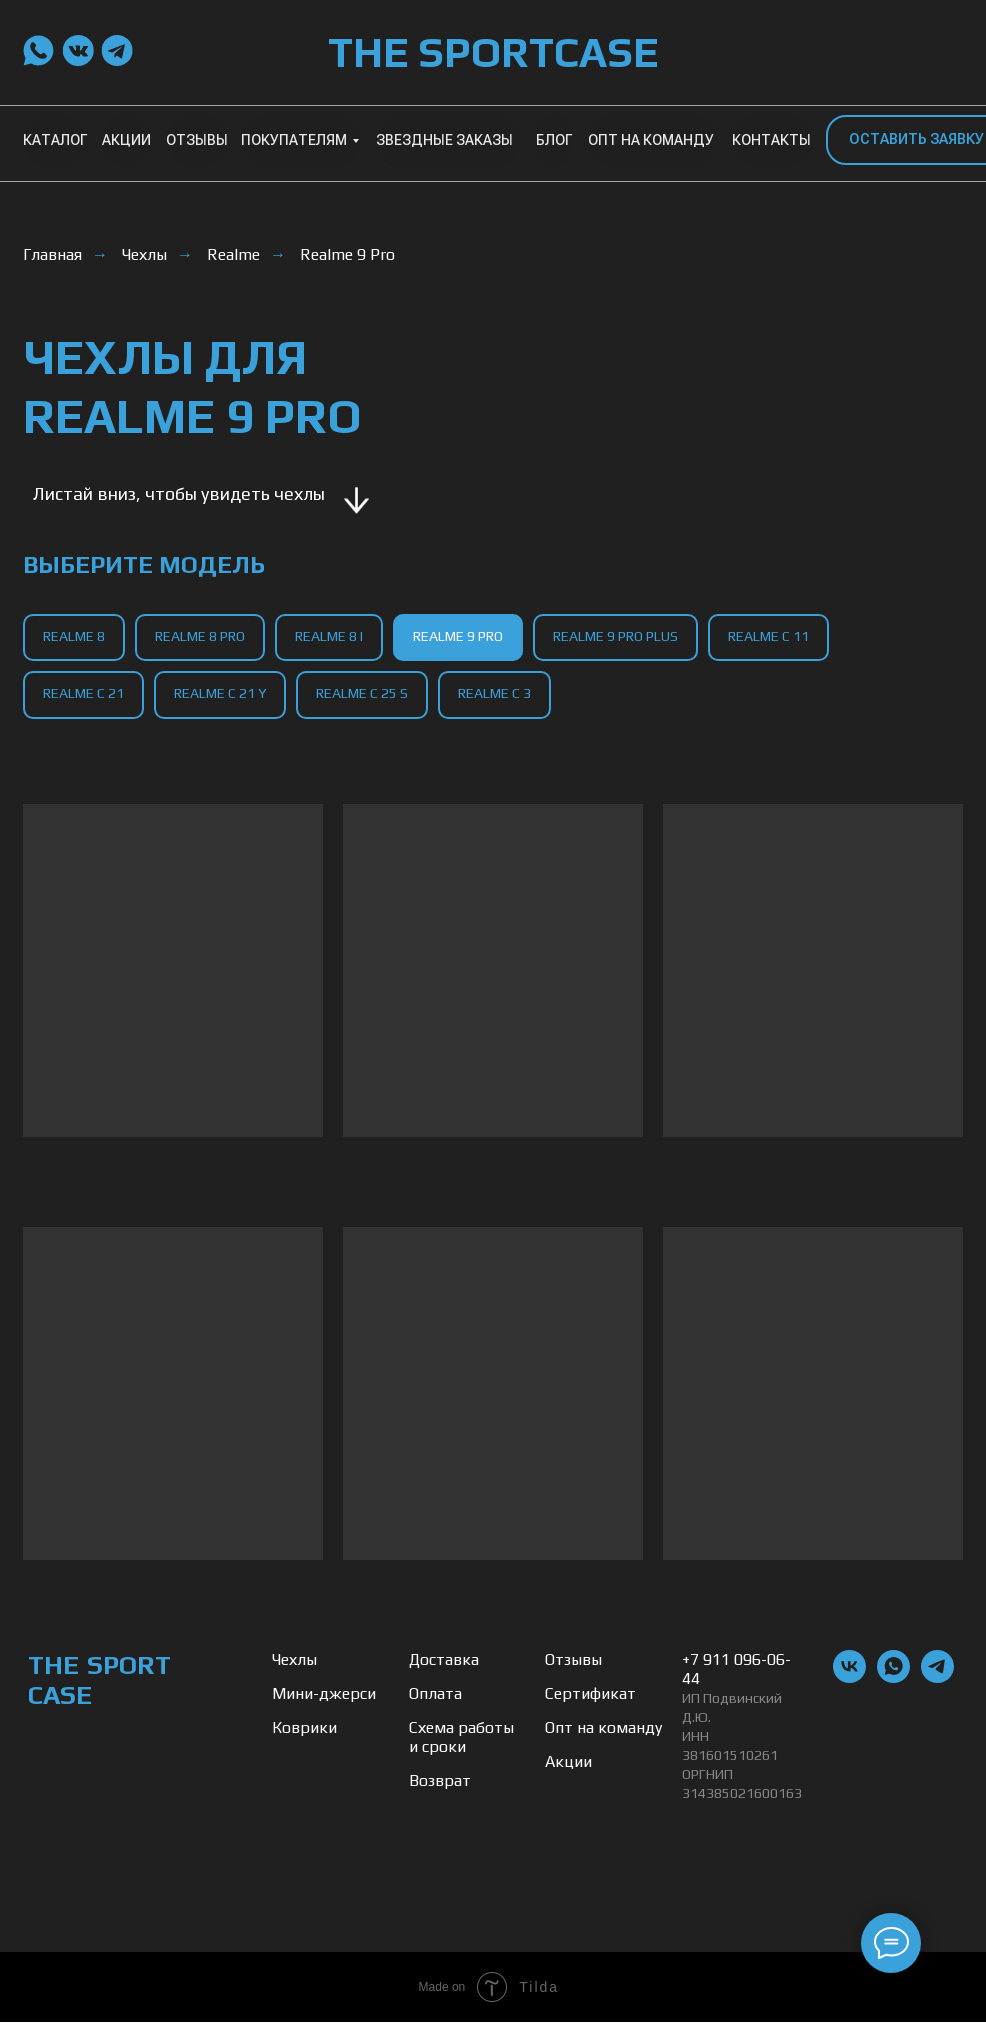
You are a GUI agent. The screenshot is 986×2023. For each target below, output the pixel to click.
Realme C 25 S (362, 693)
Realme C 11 (768, 636)
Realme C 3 (494, 693)
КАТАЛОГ (55, 140)
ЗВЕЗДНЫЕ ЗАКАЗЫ (444, 140)
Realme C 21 (83, 693)
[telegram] (937, 1678)
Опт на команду (603, 1728)
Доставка (444, 1660)
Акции (568, 1762)
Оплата (435, 1694)
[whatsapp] (893, 1678)
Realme (233, 254)
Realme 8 (74, 636)
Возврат (440, 1781)
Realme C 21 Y (220, 693)
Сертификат (590, 1694)
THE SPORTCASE (493, 52)
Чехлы (144, 254)
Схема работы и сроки (461, 1738)
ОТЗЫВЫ (197, 140)
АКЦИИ (126, 140)
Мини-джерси (324, 1694)
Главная (52, 254)
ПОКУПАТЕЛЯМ (294, 140)
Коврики (304, 1728)
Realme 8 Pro (200, 636)
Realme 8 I (329, 636)
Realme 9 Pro (347, 254)
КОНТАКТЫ (771, 140)
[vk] (849, 1678)
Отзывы (573, 1660)
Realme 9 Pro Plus (615, 636)
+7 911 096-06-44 (736, 1670)
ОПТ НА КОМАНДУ (651, 140)
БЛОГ (554, 140)
